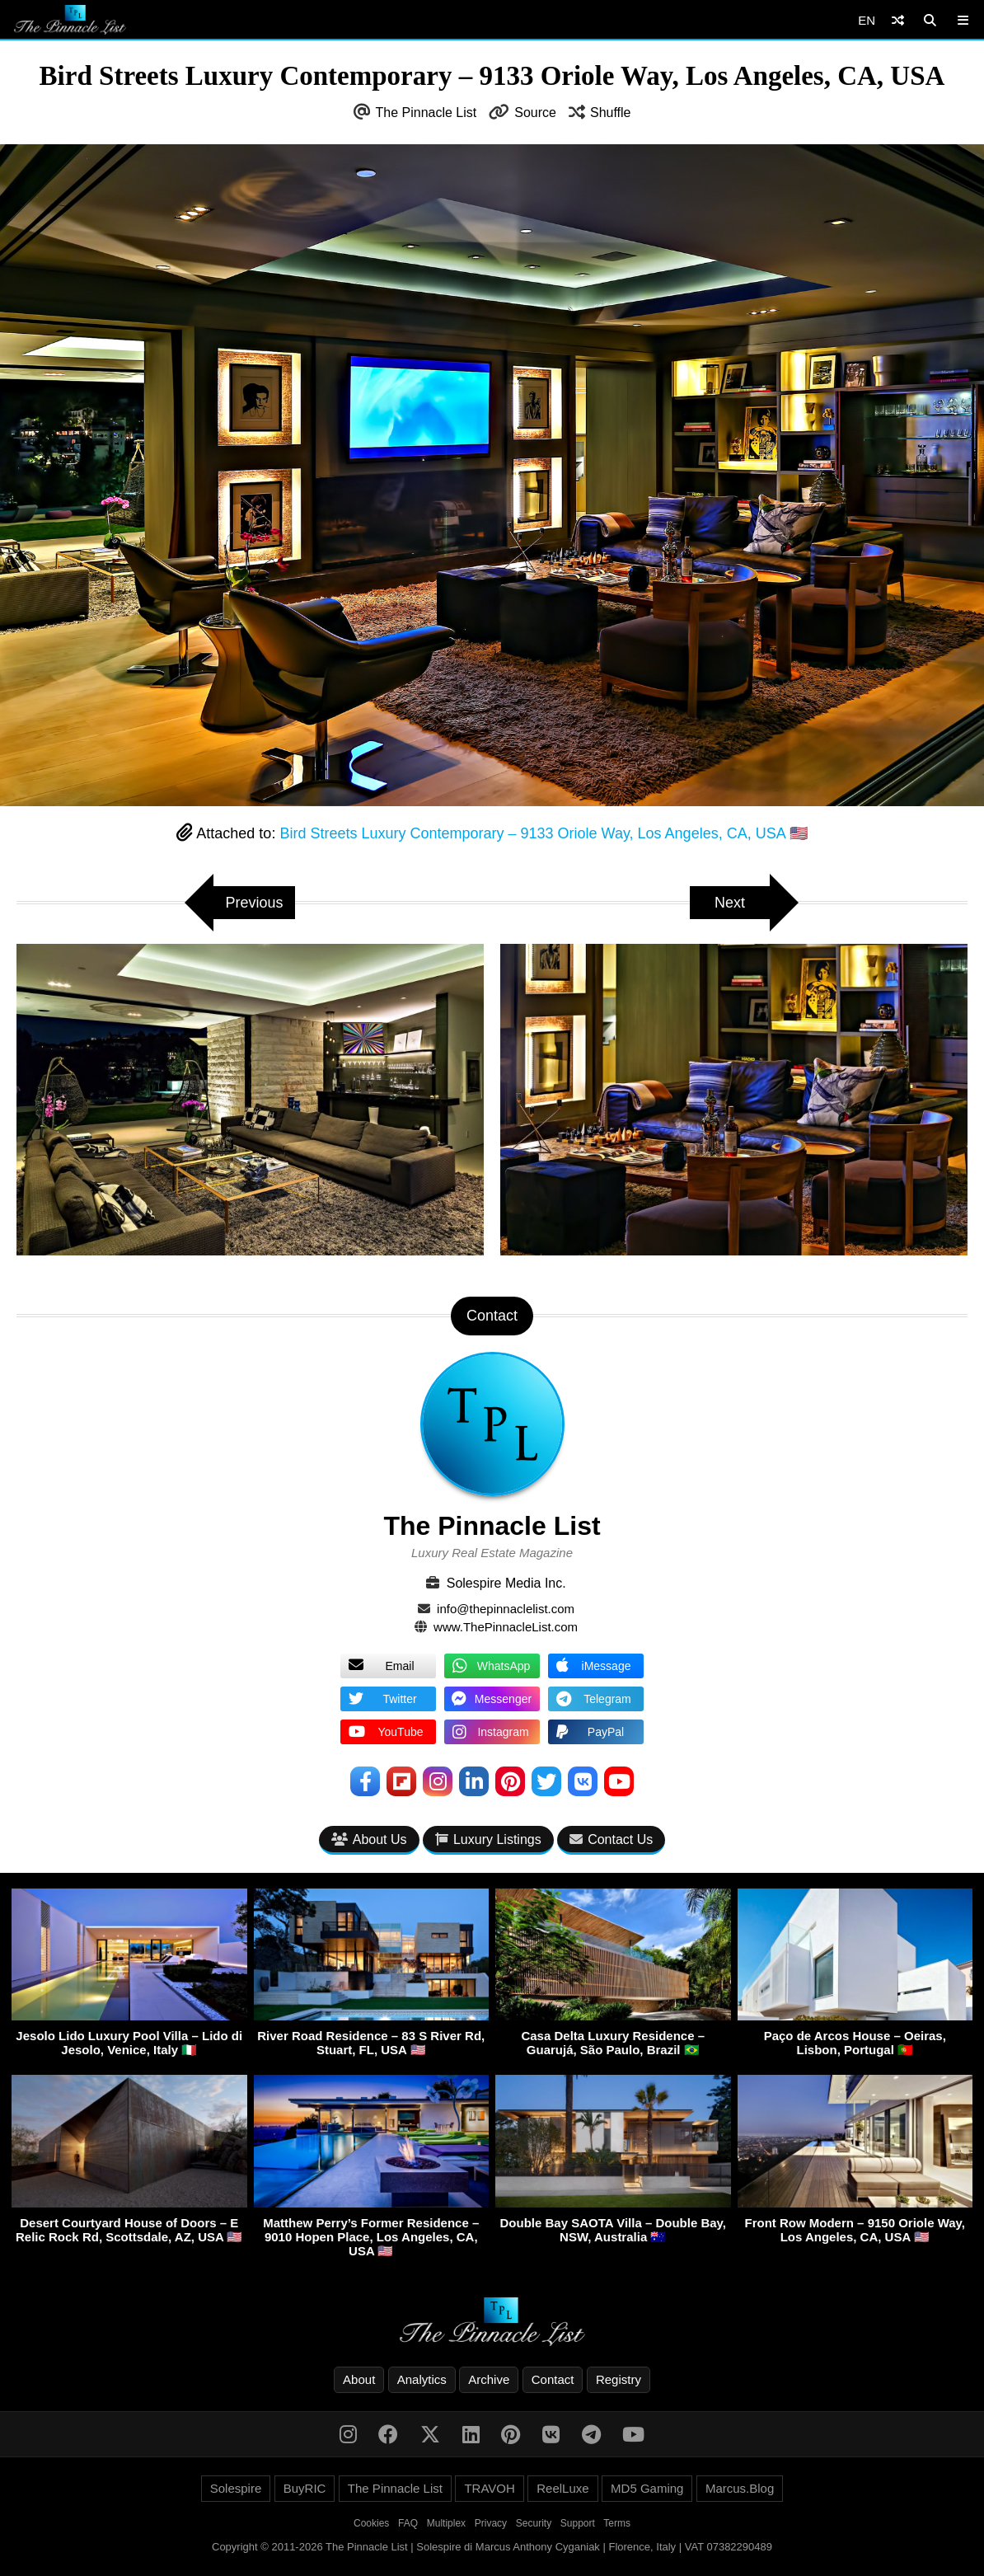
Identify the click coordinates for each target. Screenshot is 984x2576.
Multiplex (446, 2523)
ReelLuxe (562, 2488)
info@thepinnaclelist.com (505, 1609)
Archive (488, 2379)
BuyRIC (304, 2488)
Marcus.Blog (739, 2488)
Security (533, 2523)
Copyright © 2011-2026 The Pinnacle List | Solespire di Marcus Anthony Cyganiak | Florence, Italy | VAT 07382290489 (492, 2547)
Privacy (491, 2523)
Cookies (371, 2523)
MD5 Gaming (647, 2488)
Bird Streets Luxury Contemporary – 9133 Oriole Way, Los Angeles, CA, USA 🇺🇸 (543, 833)
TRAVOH (489, 2488)
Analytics (422, 2379)
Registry (618, 2379)
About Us (369, 1839)
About (359, 2379)
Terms (616, 2523)
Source (535, 113)
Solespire (236, 2488)
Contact (553, 2379)
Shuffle (610, 113)
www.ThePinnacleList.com (505, 1627)
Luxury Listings (488, 1839)
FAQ (408, 2523)
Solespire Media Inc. (506, 1583)
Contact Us (611, 1839)
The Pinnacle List (426, 113)
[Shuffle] (897, 20)
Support (577, 2523)
